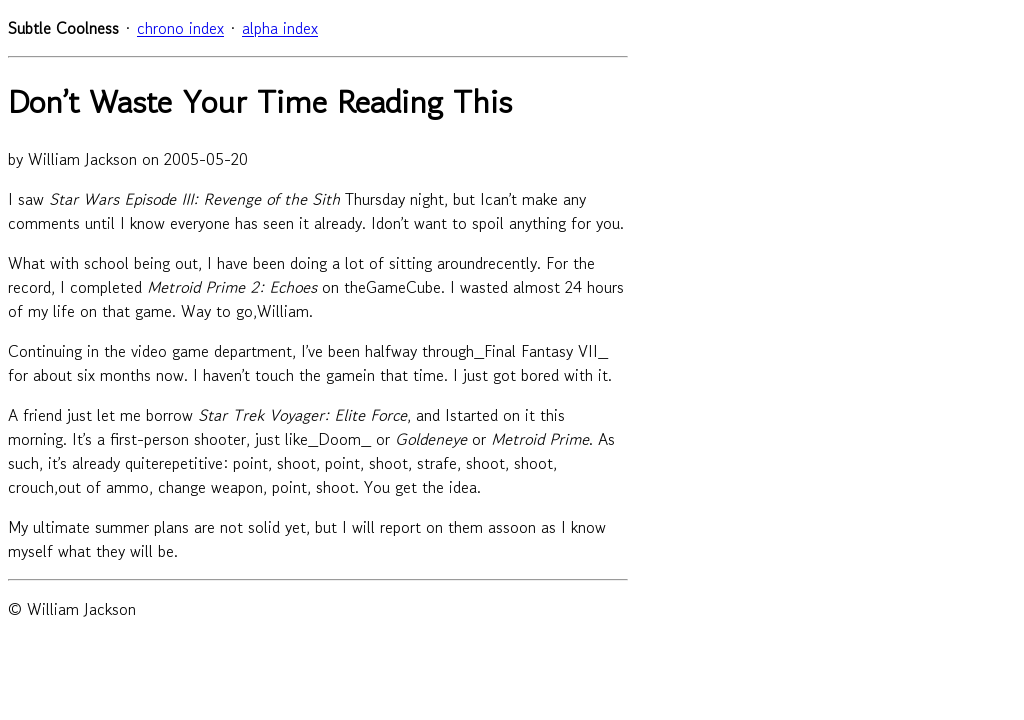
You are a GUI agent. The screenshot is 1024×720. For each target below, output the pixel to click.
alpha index (280, 28)
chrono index (180, 28)
